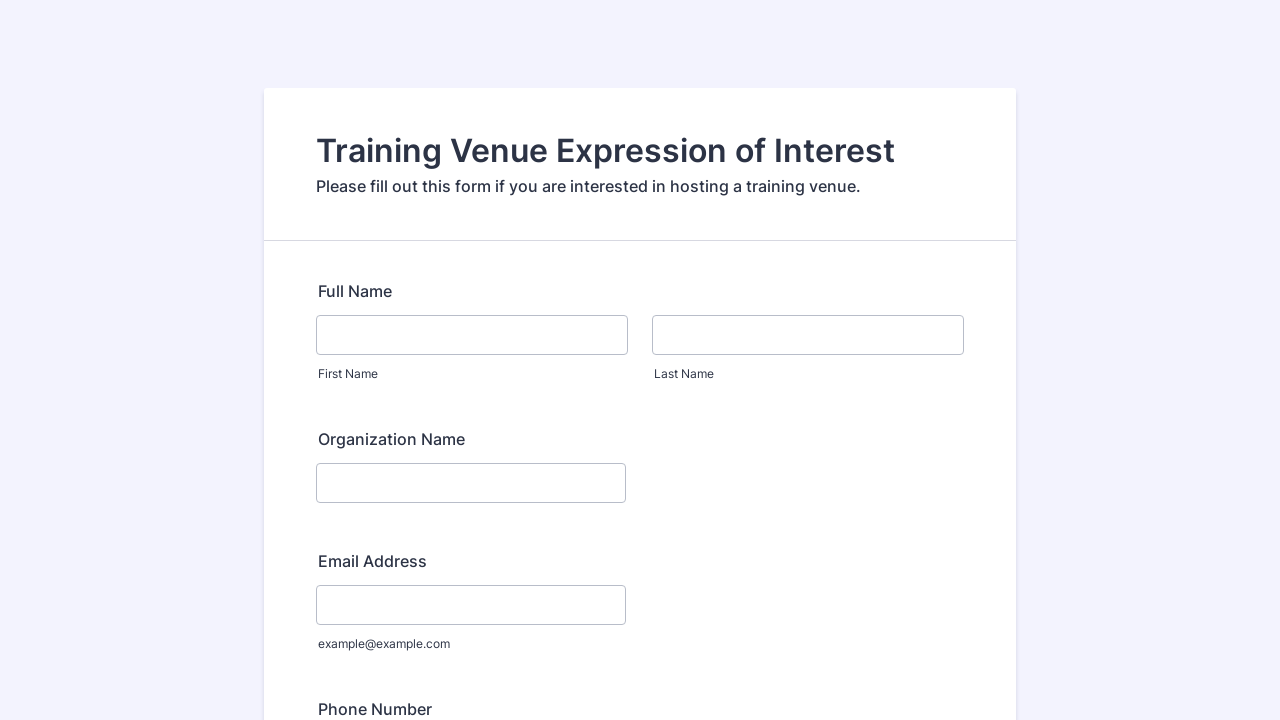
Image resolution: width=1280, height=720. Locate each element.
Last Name (684, 373)
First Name (348, 373)
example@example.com (384, 643)
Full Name (355, 291)
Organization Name (391, 439)
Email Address (372, 561)
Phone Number (375, 709)
